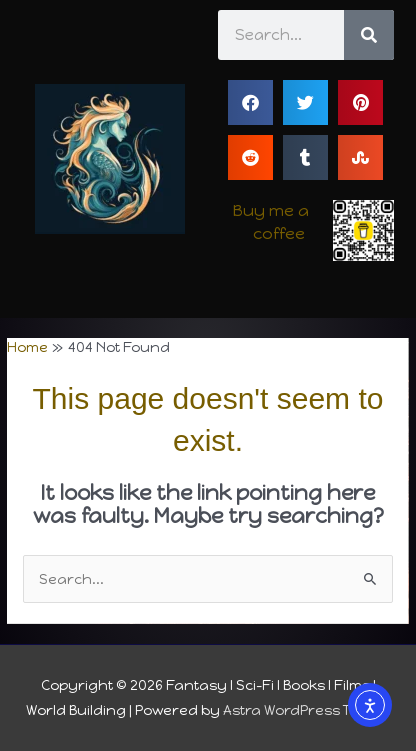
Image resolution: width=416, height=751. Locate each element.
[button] (250, 102)
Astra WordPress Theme (307, 710)
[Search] (369, 35)
